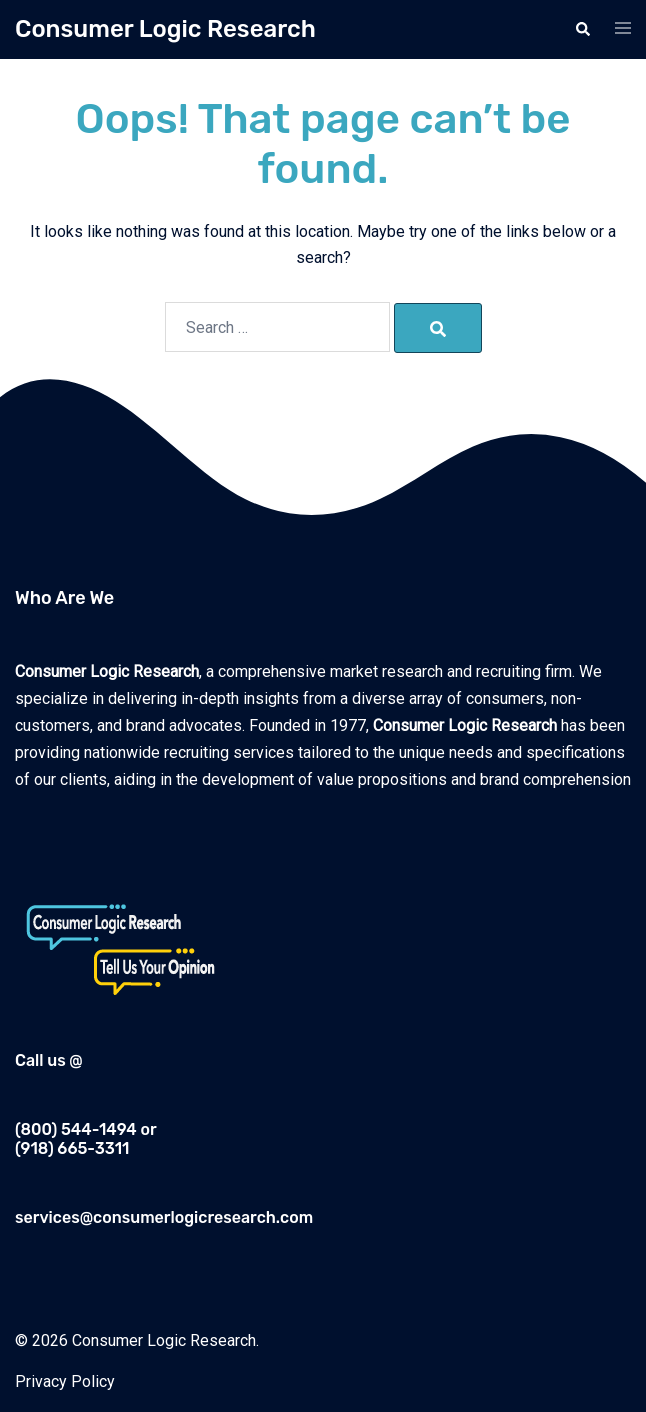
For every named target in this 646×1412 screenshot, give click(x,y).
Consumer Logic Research (165, 29)
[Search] (438, 328)
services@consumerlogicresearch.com (164, 1217)
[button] (582, 29)
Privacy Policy (65, 1381)
